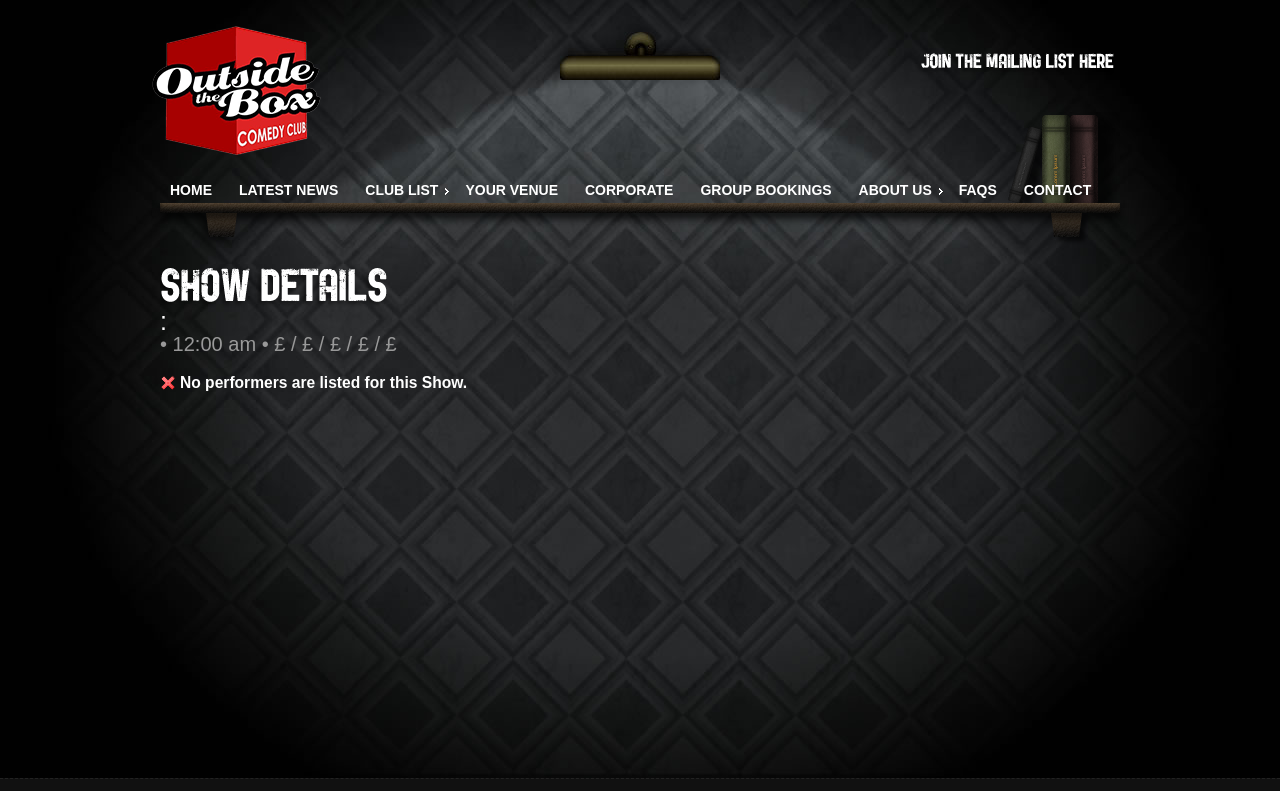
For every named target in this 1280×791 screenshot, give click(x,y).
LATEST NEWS (288, 190)
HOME (191, 190)
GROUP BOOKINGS (765, 190)
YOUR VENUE (511, 190)
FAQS (978, 190)
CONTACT (1057, 190)
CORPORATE (629, 190)
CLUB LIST (401, 190)
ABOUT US (895, 190)
